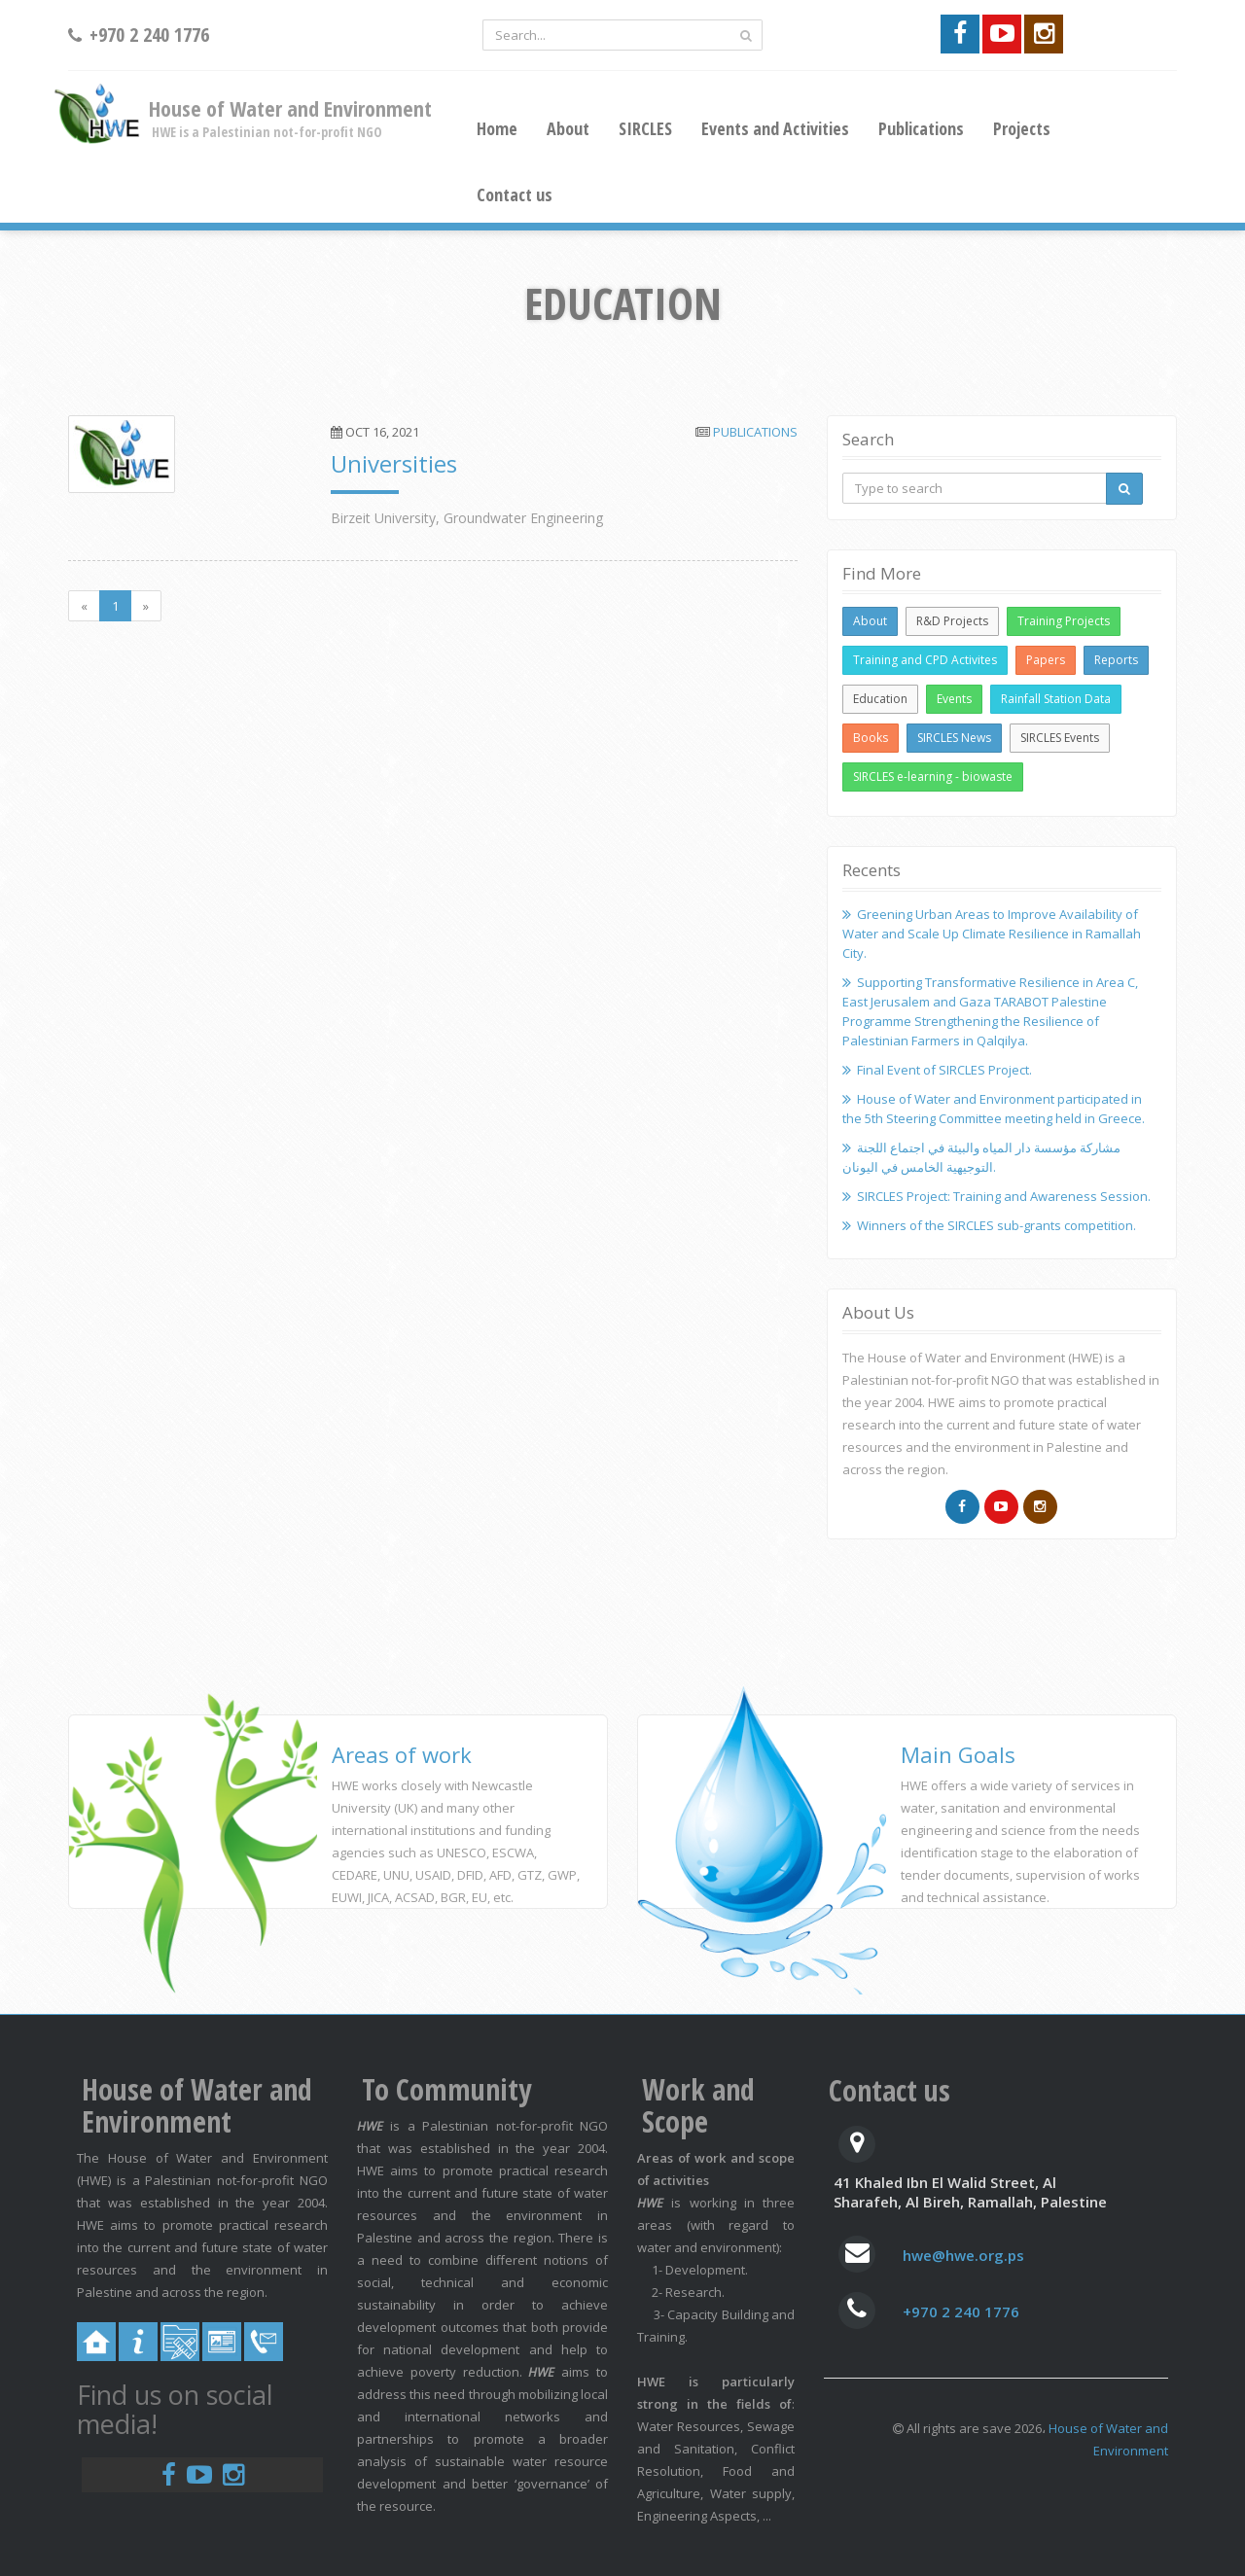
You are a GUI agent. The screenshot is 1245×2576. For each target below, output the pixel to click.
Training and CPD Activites (925, 660)
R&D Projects (952, 621)
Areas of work (402, 1754)
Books (870, 737)
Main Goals (958, 1754)
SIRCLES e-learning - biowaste (933, 776)
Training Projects (1063, 621)
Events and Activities (775, 128)
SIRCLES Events (1059, 737)
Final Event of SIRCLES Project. (944, 1069)
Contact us (514, 194)
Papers (1045, 660)
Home (497, 128)
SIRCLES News (954, 737)
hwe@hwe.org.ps (963, 2255)
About (568, 128)
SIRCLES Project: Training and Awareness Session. (1004, 1196)
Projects (1021, 128)
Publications (921, 128)
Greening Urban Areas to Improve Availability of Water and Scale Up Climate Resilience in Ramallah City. (991, 933)
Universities (394, 463)
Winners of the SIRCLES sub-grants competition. (996, 1225)
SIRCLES (645, 128)
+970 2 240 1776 (961, 2311)
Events (954, 698)
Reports (1116, 660)
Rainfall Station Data (1056, 698)
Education (880, 698)
